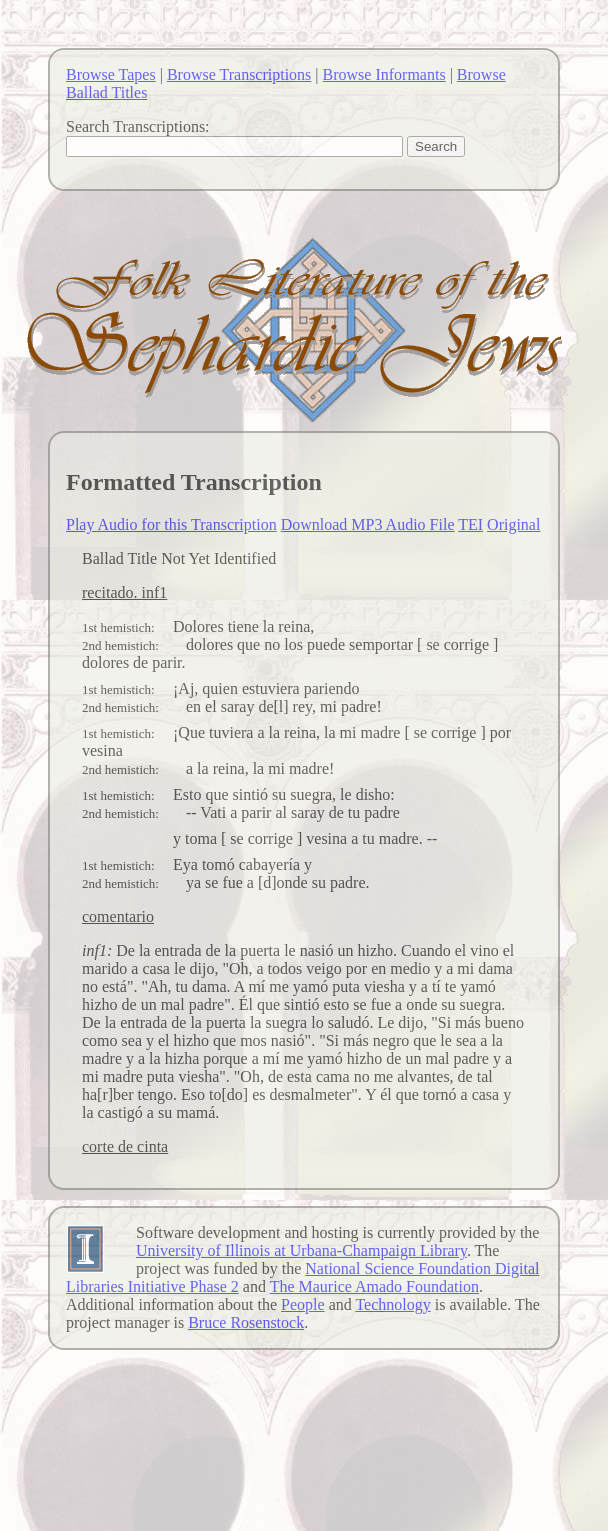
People (303, 1304)
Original (513, 524)
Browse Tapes (111, 74)
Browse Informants (384, 74)
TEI (470, 524)
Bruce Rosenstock (246, 1322)
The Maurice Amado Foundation (374, 1286)
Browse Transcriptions (239, 74)
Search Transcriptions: (138, 126)
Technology (392, 1304)
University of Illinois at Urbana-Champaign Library (301, 1250)
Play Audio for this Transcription (171, 524)
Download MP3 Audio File (368, 524)
